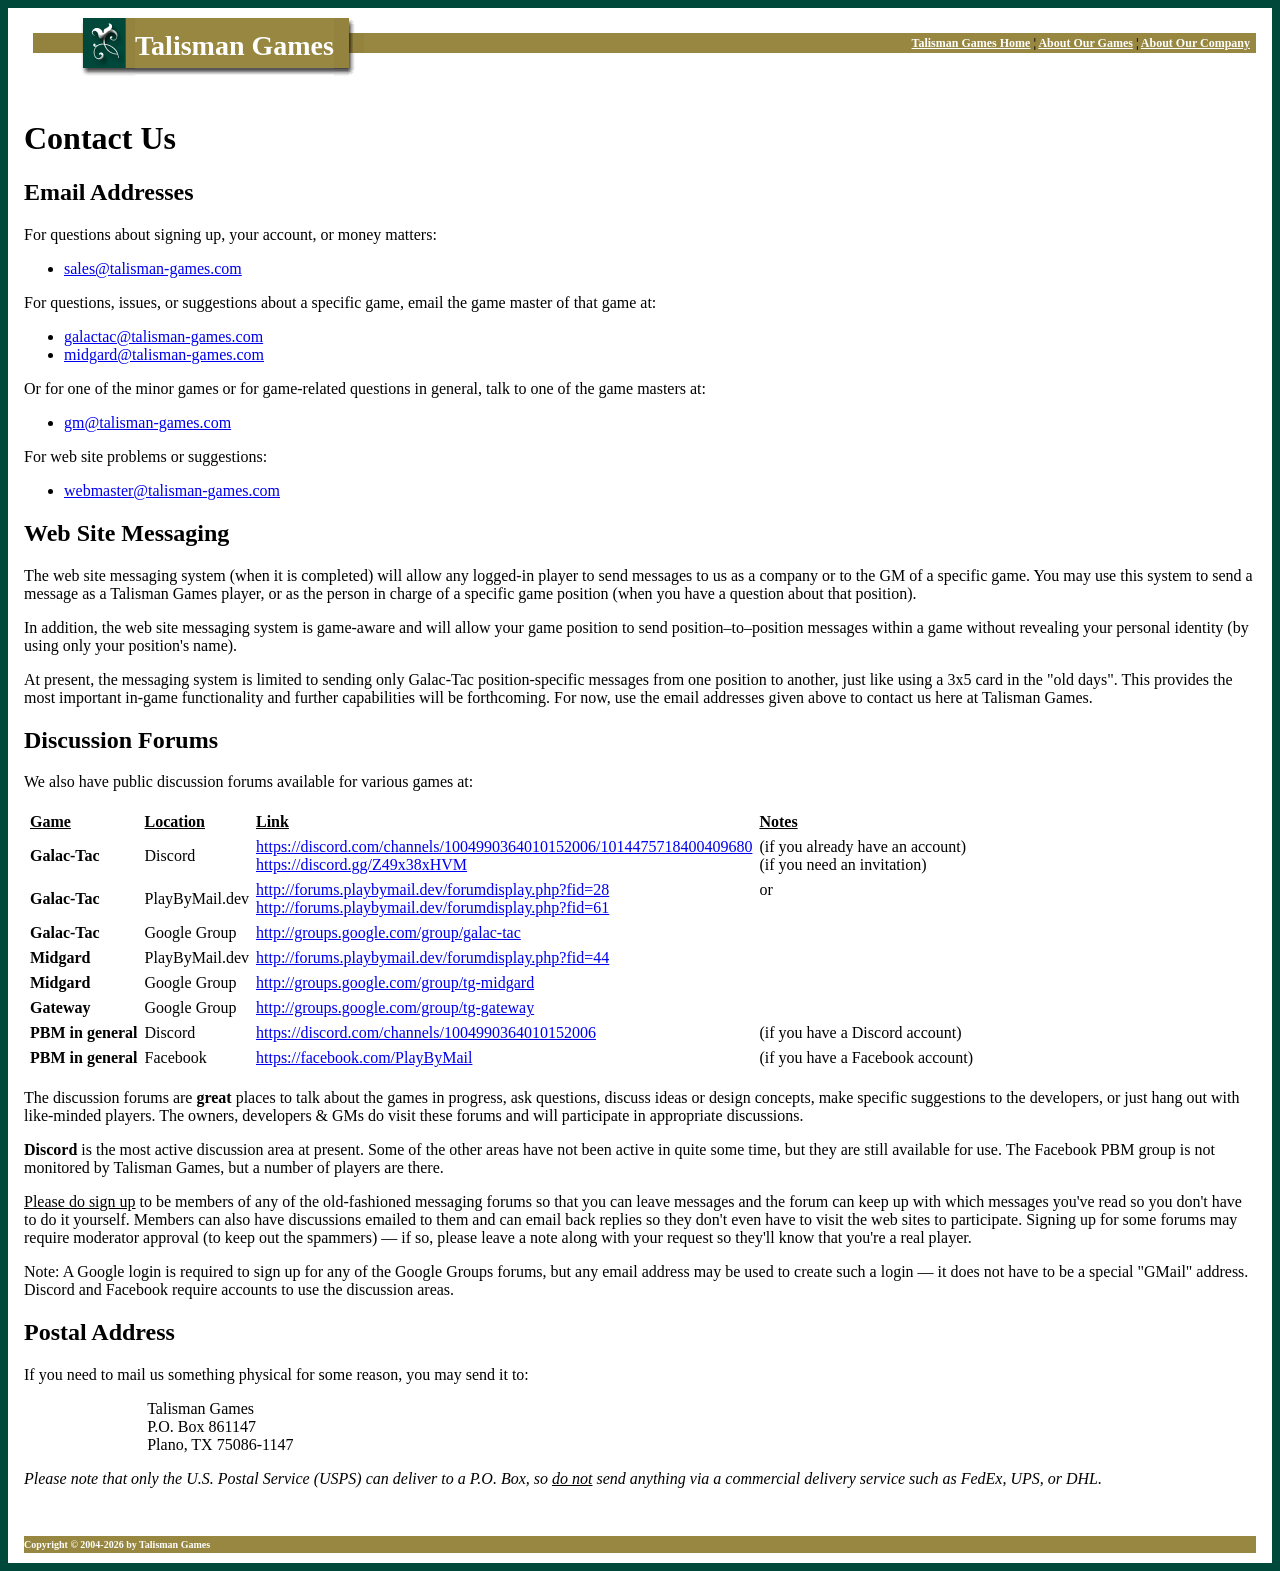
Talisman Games (234, 45)
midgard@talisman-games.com (164, 354)
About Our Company (1195, 43)
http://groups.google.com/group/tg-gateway (395, 1007)
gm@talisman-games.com (147, 422)
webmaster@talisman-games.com (172, 490)
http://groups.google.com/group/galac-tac (388, 932)
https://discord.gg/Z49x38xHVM (361, 864)
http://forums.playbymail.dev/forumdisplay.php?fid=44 (432, 957)
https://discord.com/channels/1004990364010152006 (426, 1032)
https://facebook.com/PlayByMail (364, 1057)
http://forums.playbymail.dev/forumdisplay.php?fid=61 (432, 907)
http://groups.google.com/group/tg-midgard (395, 982)
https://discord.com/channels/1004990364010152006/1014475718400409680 (504, 846)
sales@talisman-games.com (153, 268)
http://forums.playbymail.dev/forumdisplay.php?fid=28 (432, 889)
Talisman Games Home (971, 43)
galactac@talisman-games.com (163, 336)
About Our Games (1085, 43)
